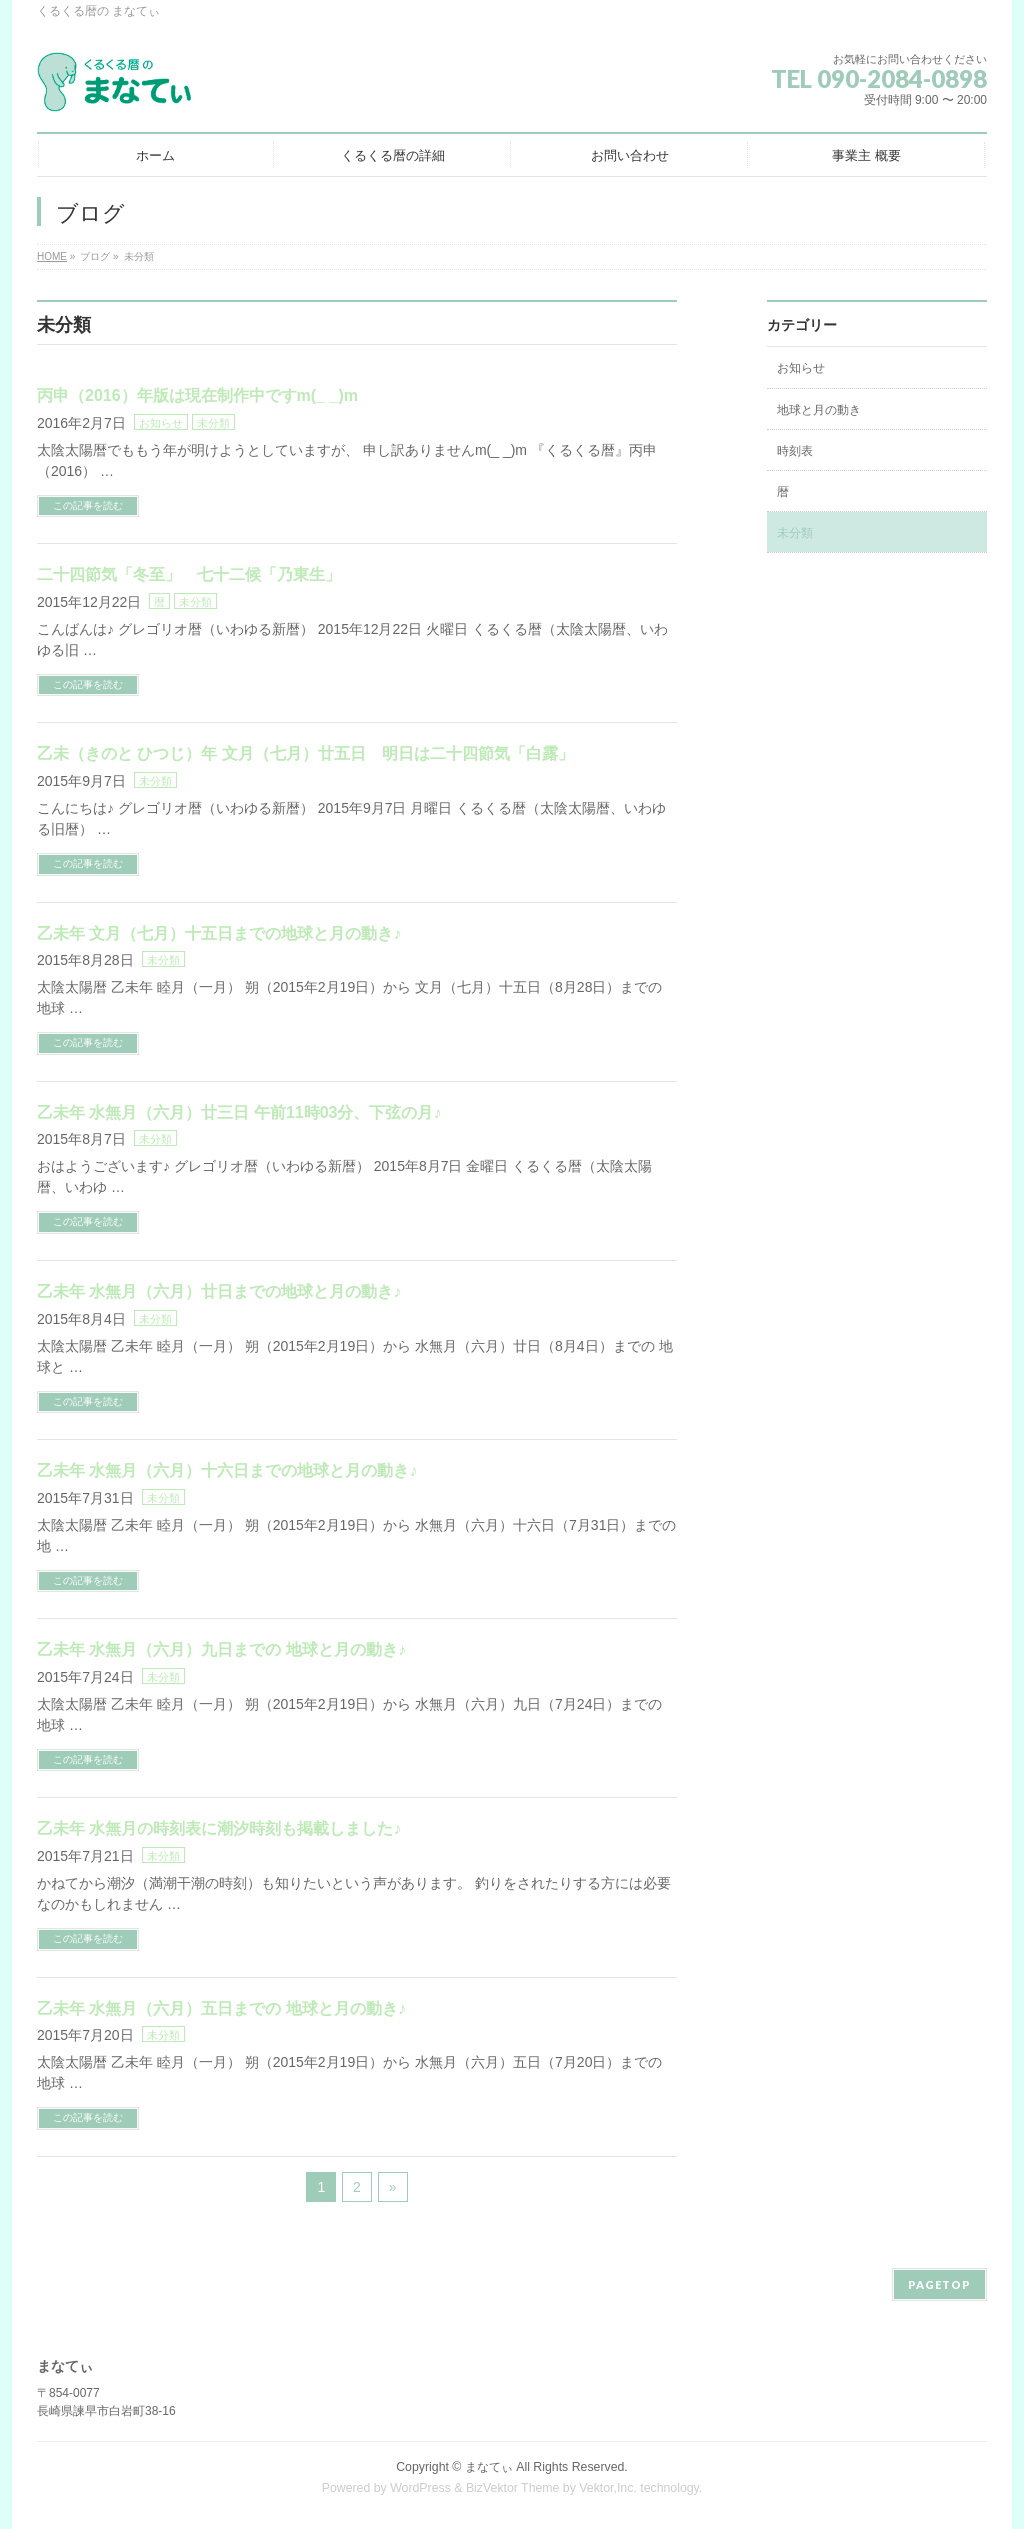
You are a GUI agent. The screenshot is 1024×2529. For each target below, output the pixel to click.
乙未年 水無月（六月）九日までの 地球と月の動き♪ (221, 1649)
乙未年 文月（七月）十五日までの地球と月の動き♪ (219, 933)
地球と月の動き (819, 410)
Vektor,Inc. (608, 2488)
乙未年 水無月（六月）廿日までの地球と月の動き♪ (219, 1291)
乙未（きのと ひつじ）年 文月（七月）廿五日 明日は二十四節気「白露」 (305, 753)
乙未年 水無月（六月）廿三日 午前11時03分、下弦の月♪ (239, 1112)
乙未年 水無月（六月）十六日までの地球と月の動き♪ (227, 1470)
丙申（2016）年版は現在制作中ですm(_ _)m (197, 395)
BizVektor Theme (513, 2488)
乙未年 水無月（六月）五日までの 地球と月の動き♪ (221, 2008)
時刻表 (795, 451)
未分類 (213, 423)
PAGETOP (939, 2284)
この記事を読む (88, 505)
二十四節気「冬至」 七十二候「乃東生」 (189, 574)
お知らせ (161, 423)
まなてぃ (489, 2467)
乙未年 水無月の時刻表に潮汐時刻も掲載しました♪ (219, 1828)
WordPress (420, 2488)
